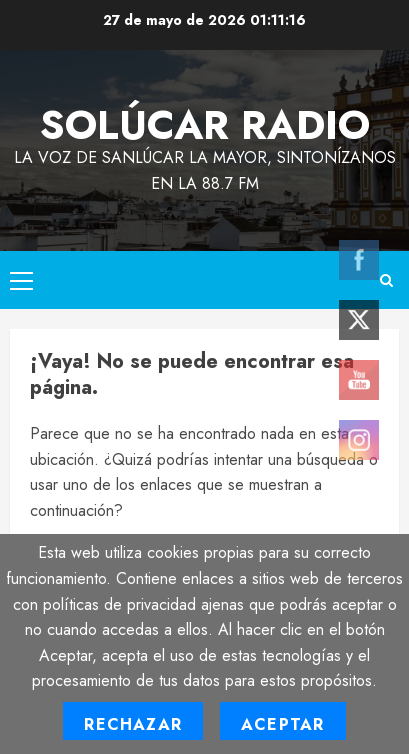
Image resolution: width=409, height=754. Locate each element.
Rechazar (133, 724)
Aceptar (282, 724)
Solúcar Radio (205, 125)
